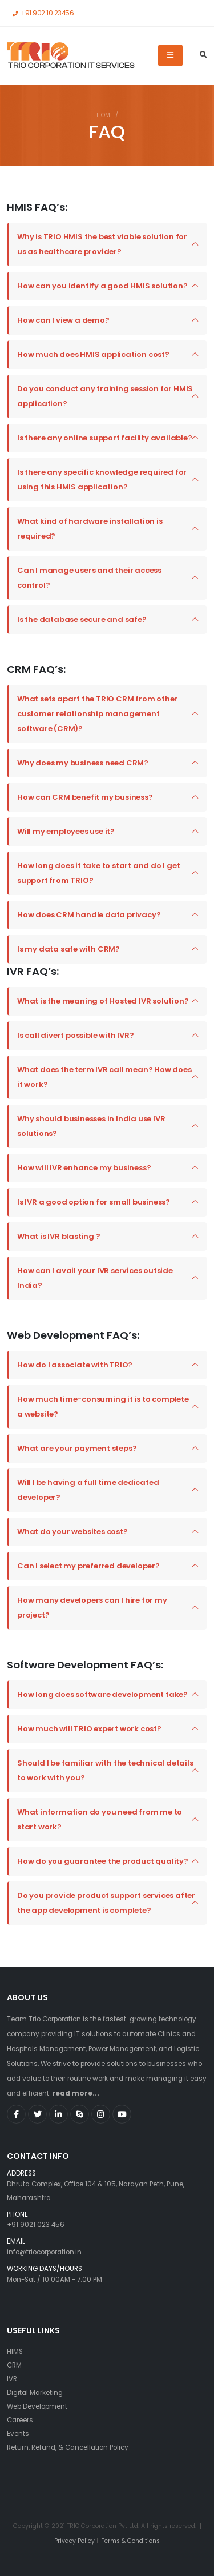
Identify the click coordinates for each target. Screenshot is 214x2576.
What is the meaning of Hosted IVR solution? (102, 1001)
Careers (20, 2420)
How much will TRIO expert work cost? (89, 1728)
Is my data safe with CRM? (68, 949)
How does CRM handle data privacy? (88, 914)
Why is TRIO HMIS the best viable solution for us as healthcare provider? (102, 244)
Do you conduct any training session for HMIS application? (105, 396)
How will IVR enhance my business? (84, 1167)
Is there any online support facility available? (104, 437)
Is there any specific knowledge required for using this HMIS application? (102, 479)
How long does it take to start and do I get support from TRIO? (98, 873)
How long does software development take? (102, 1694)
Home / (107, 115)
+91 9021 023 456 (35, 2224)
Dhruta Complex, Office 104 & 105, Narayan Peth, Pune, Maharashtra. (107, 2186)
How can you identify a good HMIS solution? (102, 285)
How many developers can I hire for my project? (92, 1607)
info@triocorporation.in (44, 2252)
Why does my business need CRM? (82, 762)
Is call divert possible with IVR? (75, 1035)
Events (18, 2433)
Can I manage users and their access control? (89, 578)
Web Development (37, 2406)
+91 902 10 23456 (43, 13)
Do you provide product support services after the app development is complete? (106, 1903)
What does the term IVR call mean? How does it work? (104, 1077)
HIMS (15, 2351)
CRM (14, 2365)
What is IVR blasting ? (58, 1236)
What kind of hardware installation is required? (90, 528)
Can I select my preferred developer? (88, 1565)
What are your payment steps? (76, 1448)
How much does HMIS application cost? (93, 354)
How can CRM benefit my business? (85, 797)
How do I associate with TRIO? (74, 1364)
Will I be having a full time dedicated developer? (88, 1490)
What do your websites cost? (72, 1531)
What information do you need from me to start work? (99, 1819)
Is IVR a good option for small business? (93, 1202)
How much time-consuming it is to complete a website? (103, 1406)
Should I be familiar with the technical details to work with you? (105, 1770)
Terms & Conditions (131, 2541)
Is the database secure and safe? (82, 619)
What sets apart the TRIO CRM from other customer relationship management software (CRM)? (97, 713)
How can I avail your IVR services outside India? (95, 1278)
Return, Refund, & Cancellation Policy (67, 2447)
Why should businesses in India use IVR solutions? (91, 1126)
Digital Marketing (35, 2392)
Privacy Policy (75, 2541)
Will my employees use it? (66, 831)
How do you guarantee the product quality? (102, 1861)
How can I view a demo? (63, 320)
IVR (12, 2379)
